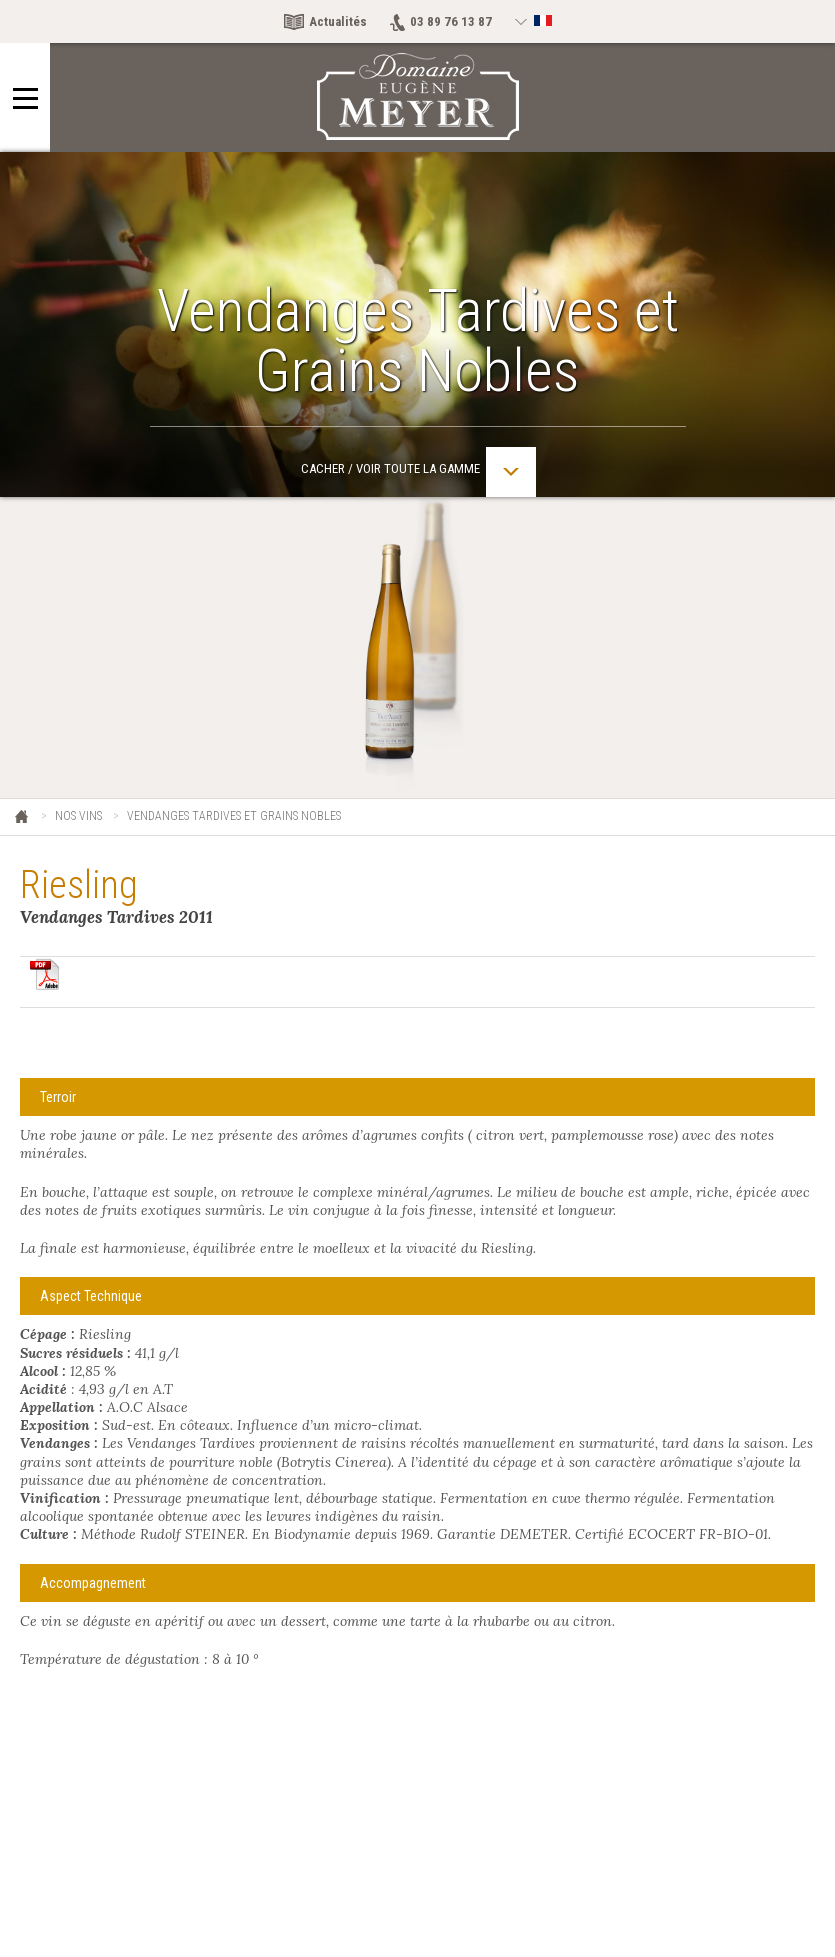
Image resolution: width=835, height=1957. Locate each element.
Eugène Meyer (22, 817)
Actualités (338, 21)
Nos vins (78, 816)
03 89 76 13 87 (451, 21)
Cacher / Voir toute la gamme (418, 472)
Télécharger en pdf (45, 974)
